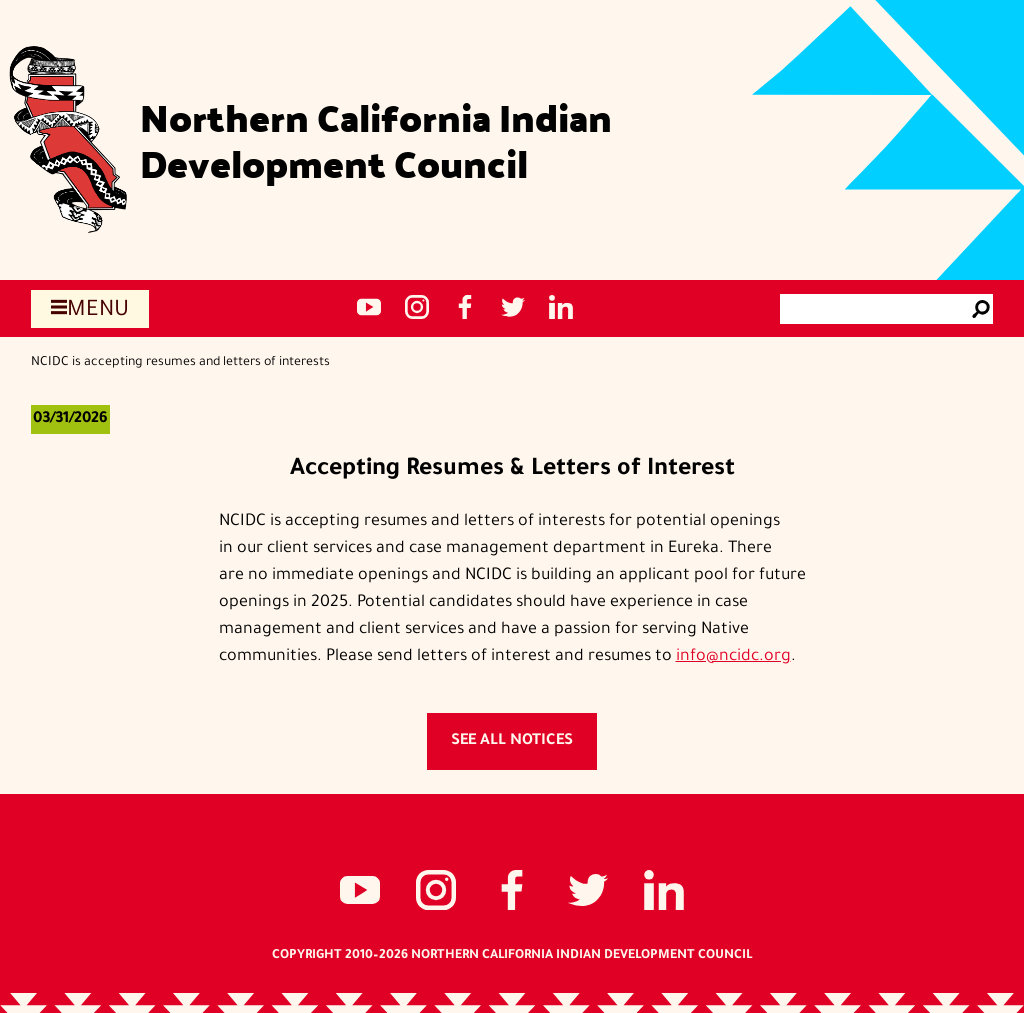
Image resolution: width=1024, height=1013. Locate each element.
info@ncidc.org (733, 657)
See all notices (512, 741)
